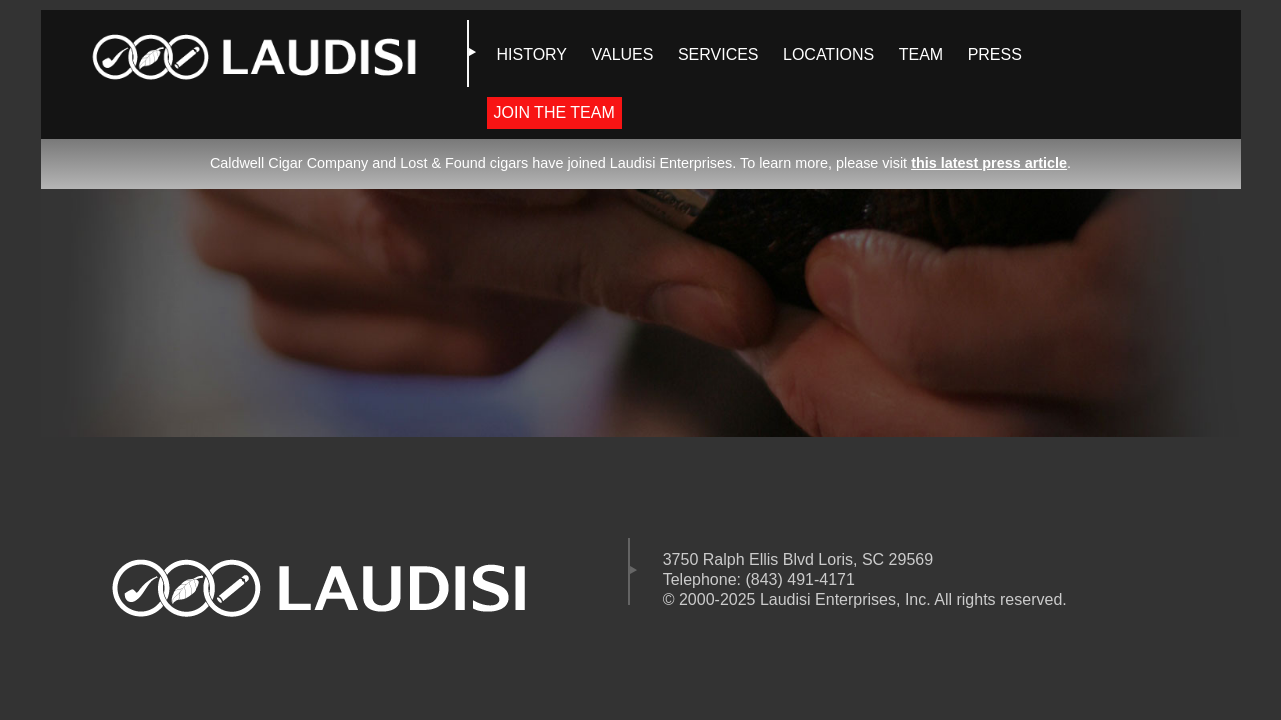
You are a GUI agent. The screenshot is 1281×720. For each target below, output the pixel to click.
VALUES (623, 54)
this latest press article (989, 163)
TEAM (921, 54)
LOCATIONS (828, 54)
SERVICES (718, 54)
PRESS (995, 54)
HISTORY (532, 54)
